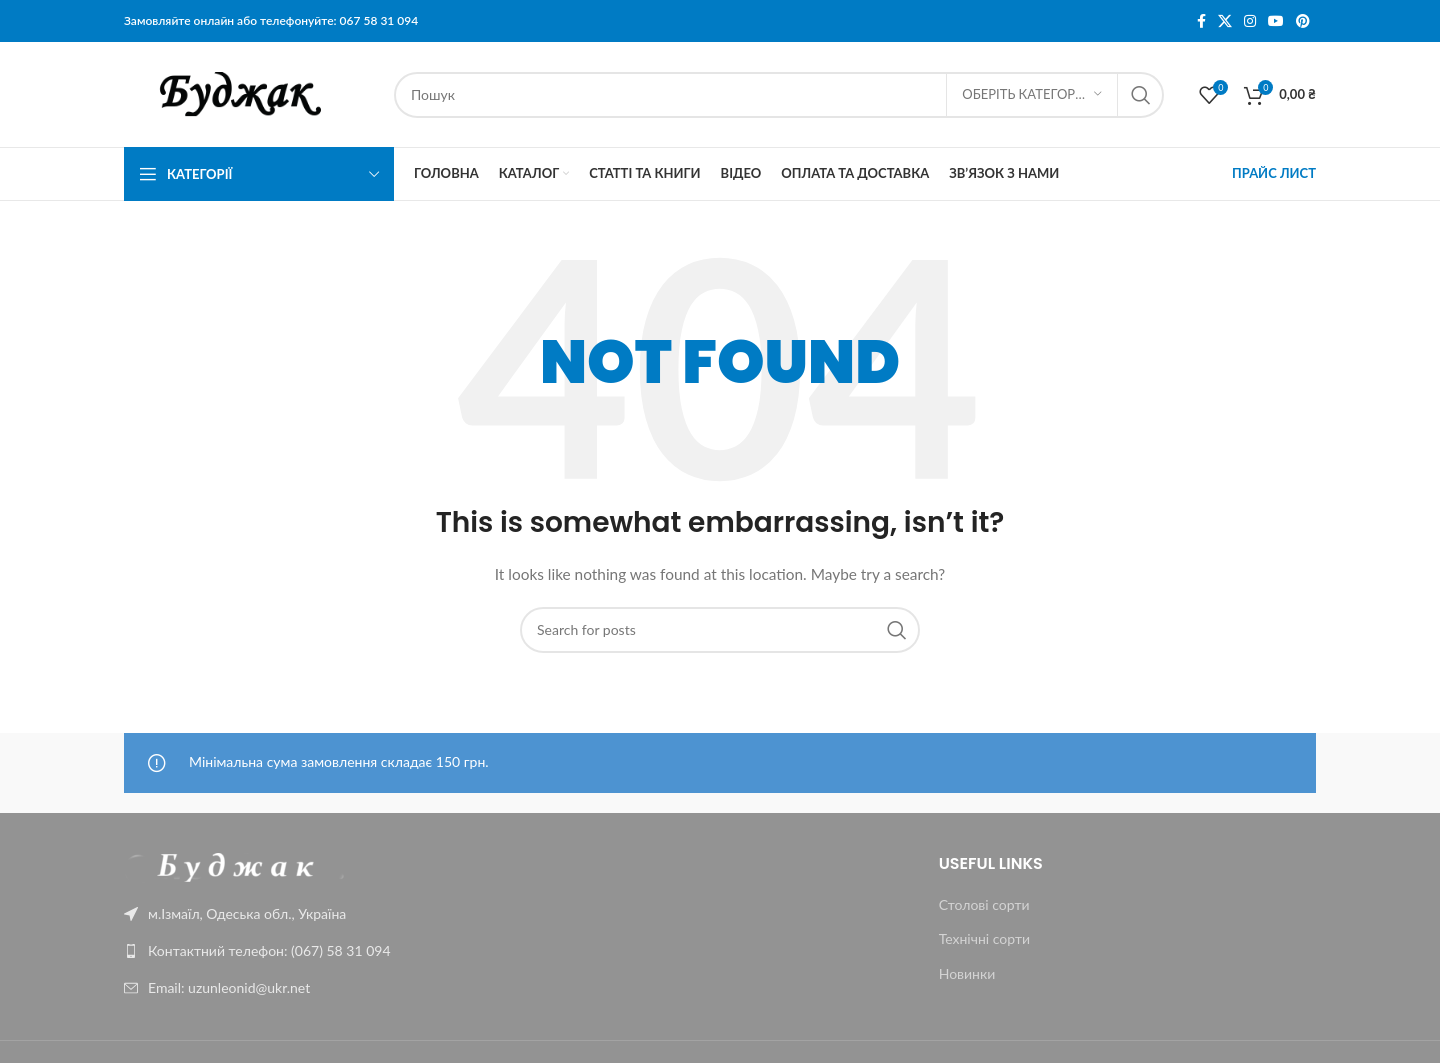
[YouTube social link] (1276, 21)
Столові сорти (984, 904)
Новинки (967, 973)
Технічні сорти (984, 938)
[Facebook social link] (1201, 21)
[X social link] (1225, 21)
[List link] (262, 951)
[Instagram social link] (1250, 21)
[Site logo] (249, 92)
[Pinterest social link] (1303, 21)
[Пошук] (779, 95)
